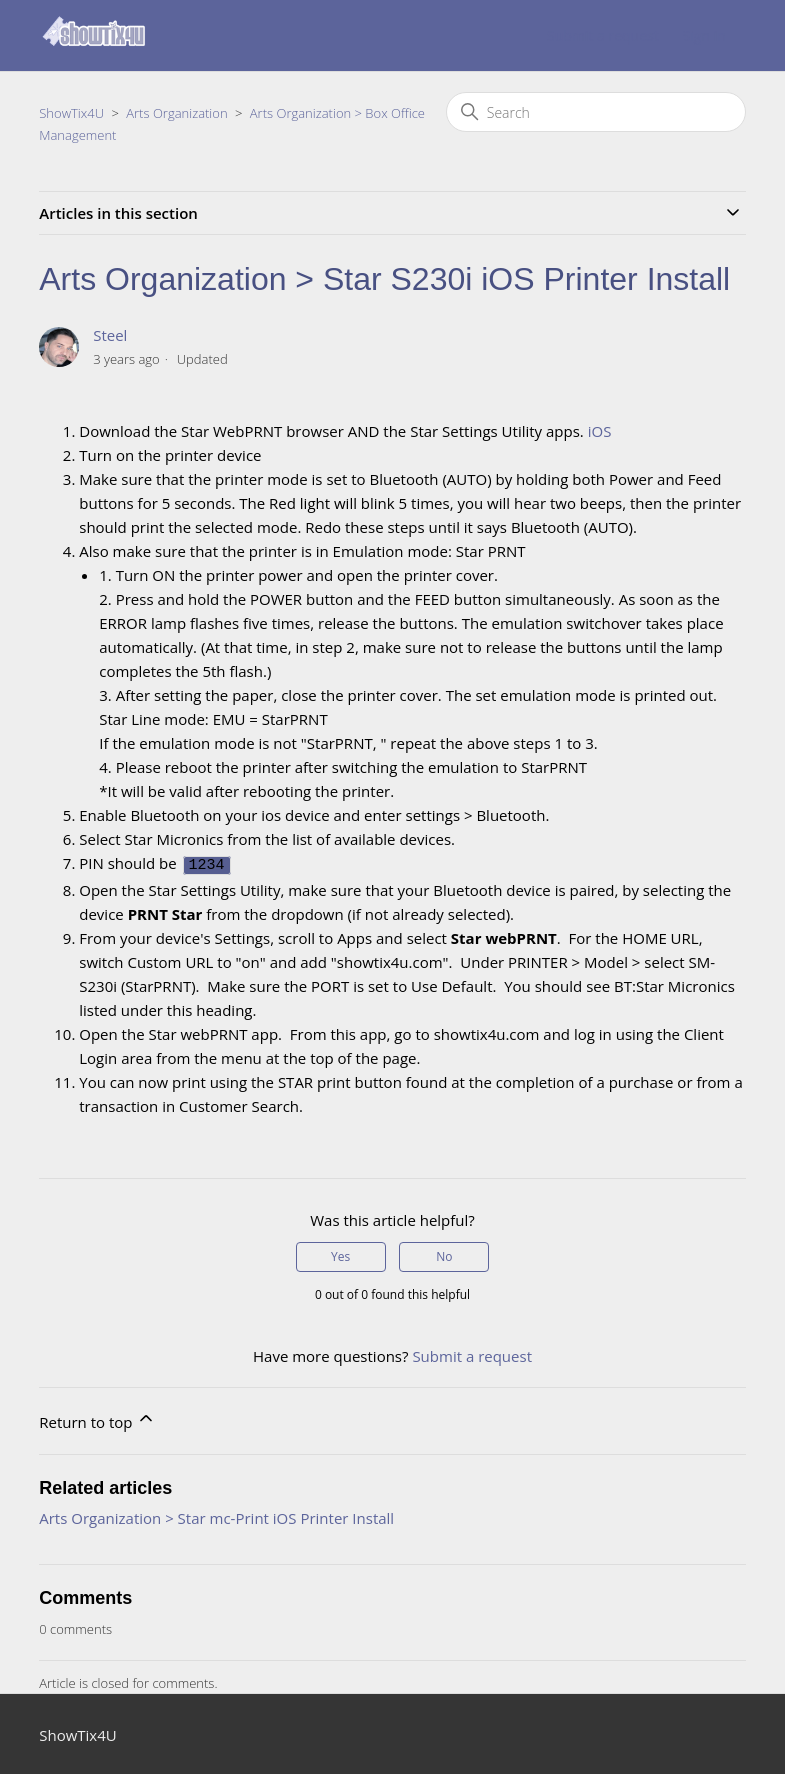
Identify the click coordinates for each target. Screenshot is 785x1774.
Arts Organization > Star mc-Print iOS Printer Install (216, 1515)
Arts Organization (176, 113)
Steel (110, 335)
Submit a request (603, 35)
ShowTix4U (71, 113)
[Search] (596, 112)
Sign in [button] (704, 35)
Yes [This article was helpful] (340, 1253)
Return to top (97, 1417)
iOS (600, 431)
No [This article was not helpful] (444, 1253)
